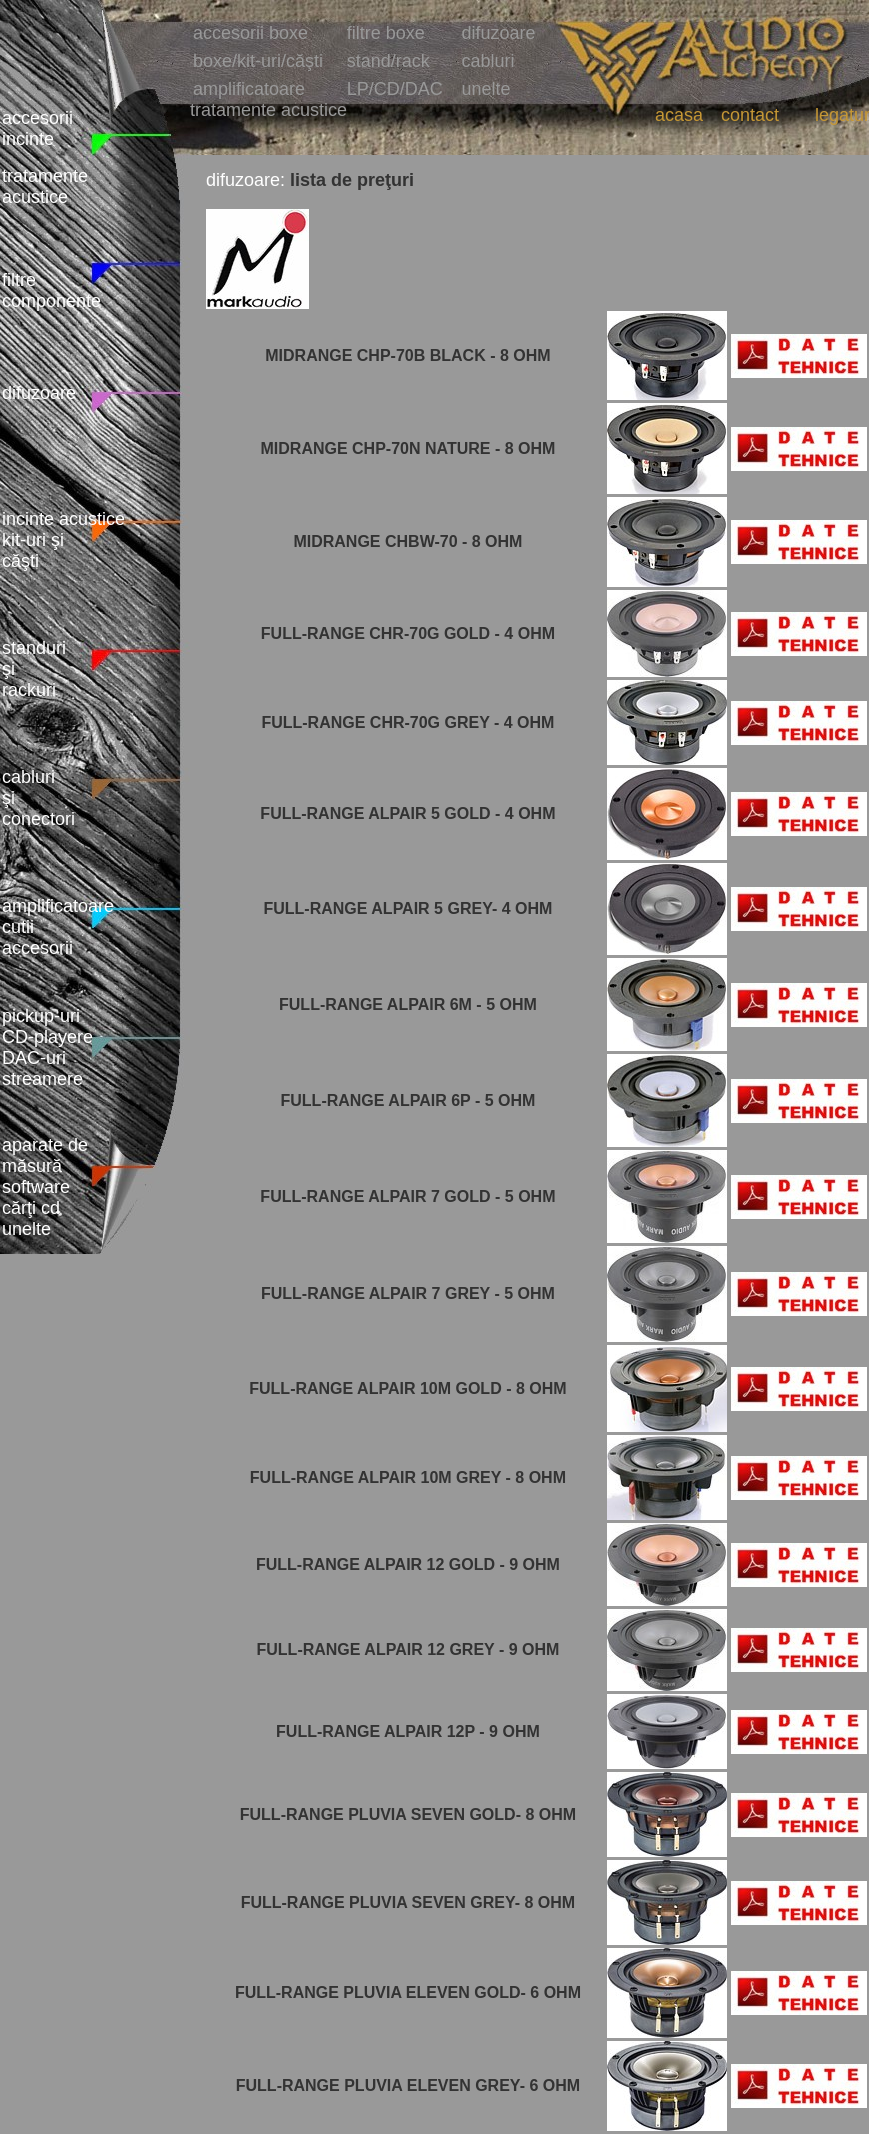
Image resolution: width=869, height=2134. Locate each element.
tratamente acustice (45, 186)
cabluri (488, 61)
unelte (486, 89)
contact (750, 115)
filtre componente (51, 290)
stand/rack (388, 61)
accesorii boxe (250, 33)
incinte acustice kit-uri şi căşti (63, 540)
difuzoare (39, 393)
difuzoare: (245, 180)
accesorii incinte (37, 128)
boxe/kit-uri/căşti (258, 61)
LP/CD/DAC (395, 89)
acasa (679, 115)
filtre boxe (386, 33)
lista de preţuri (352, 180)
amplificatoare (249, 89)
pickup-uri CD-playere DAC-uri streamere (47, 1047)
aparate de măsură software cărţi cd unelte (45, 1187)
